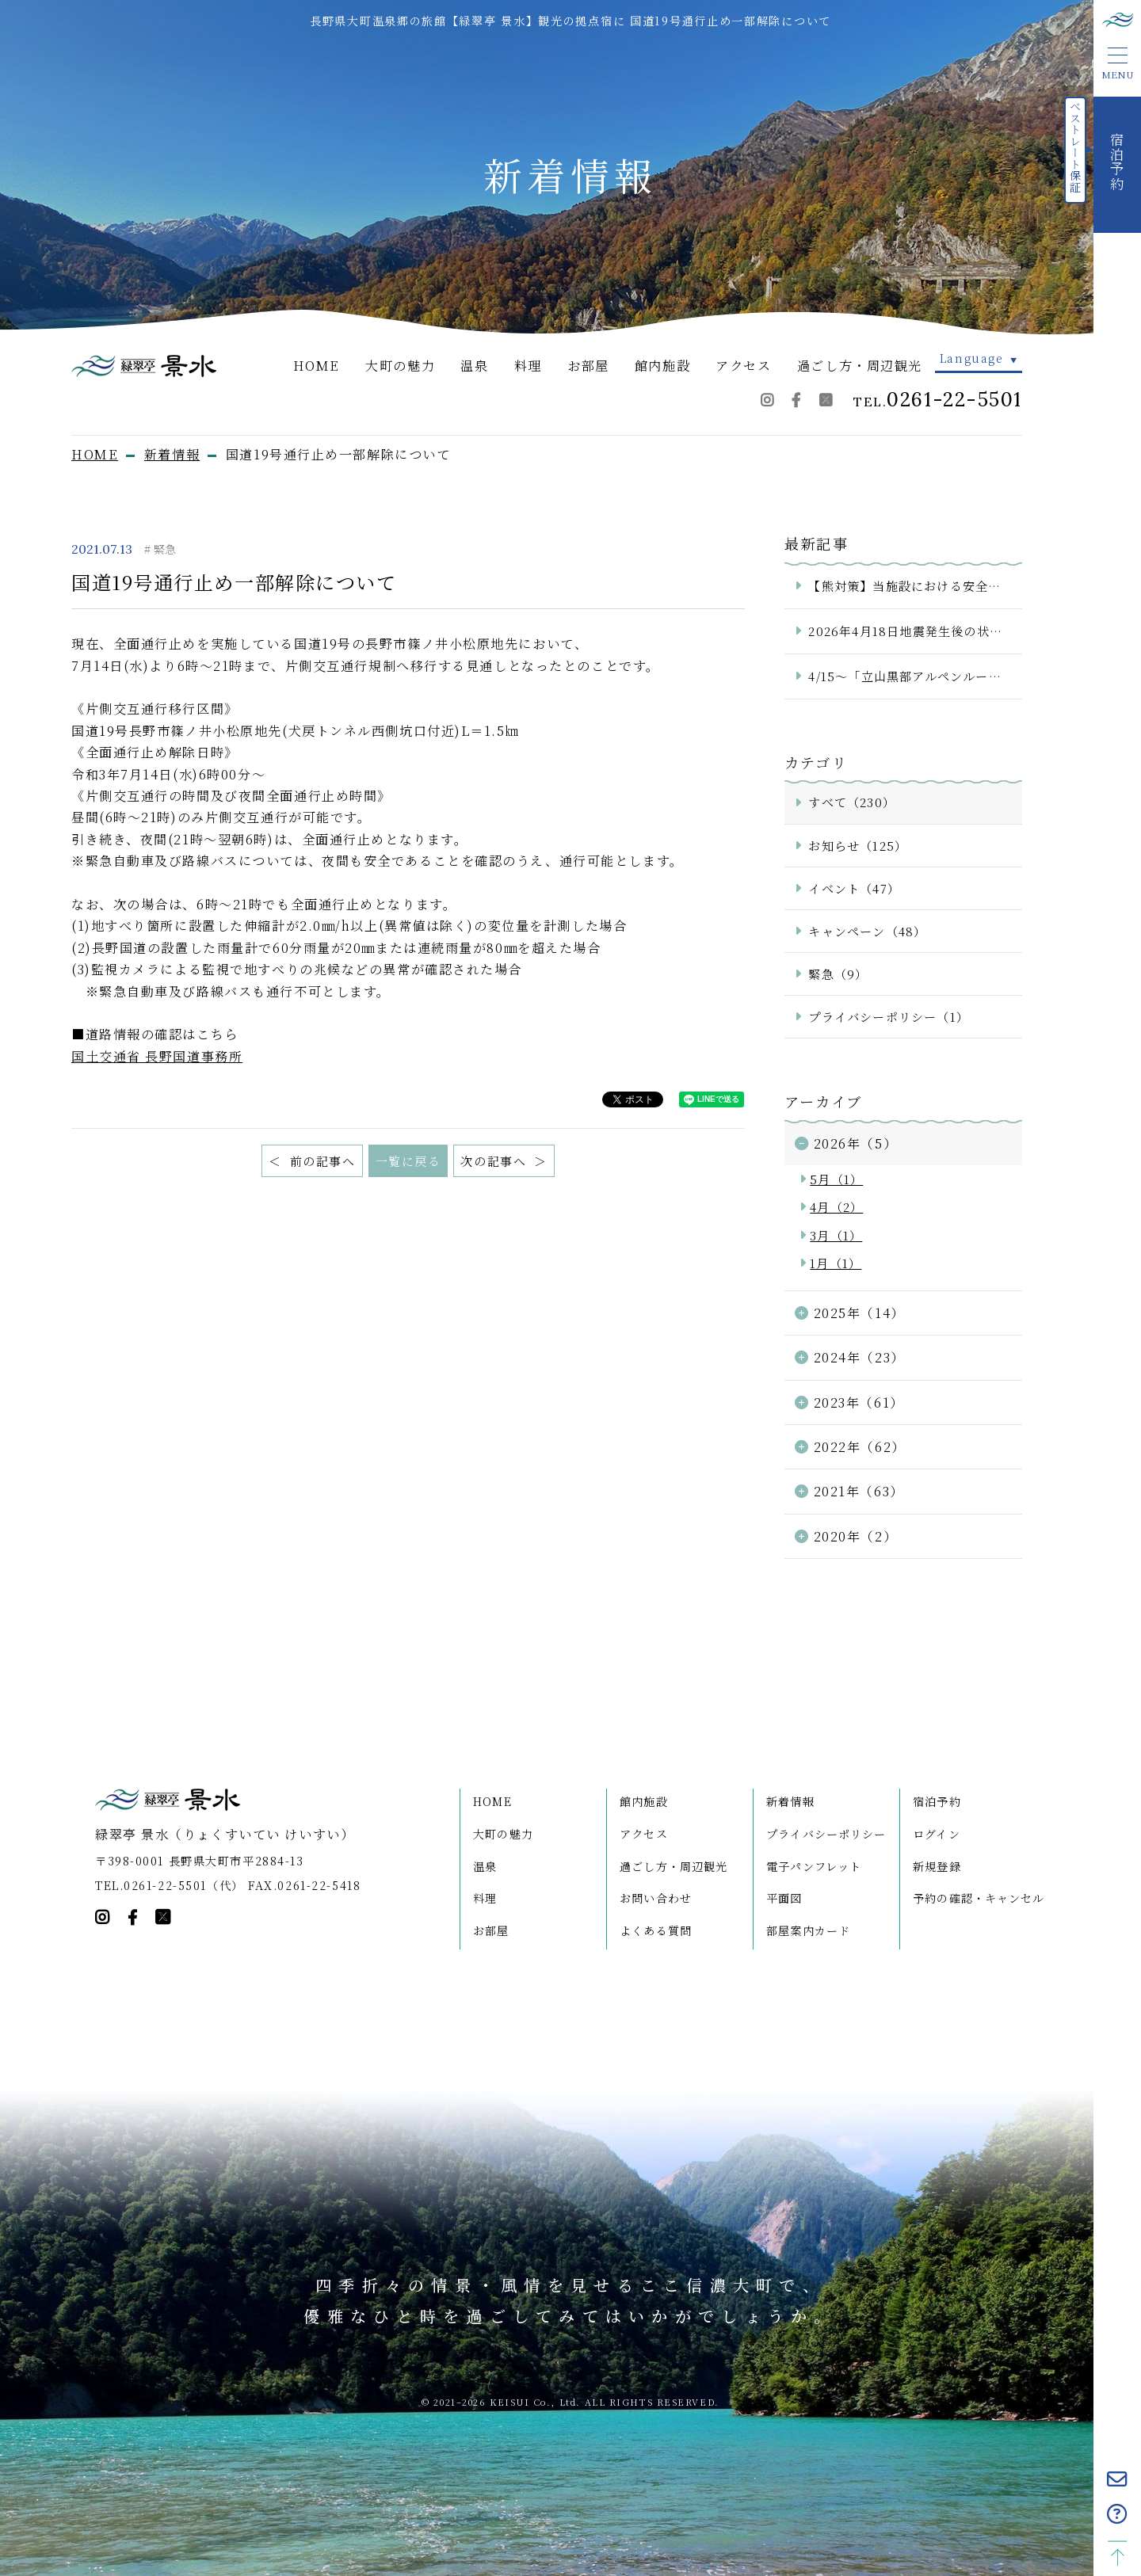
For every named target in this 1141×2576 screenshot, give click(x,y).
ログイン (936, 1834)
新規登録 (937, 1866)
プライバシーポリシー (826, 1834)
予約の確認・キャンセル (978, 1898)
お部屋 (588, 365)
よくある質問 (656, 1930)
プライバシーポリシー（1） (888, 1016)
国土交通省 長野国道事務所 (156, 1055)
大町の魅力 (400, 365)
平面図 (784, 1898)
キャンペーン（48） (867, 931)
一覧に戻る (408, 1161)
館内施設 (662, 365)
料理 (528, 365)
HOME (316, 365)
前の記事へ (320, 1161)
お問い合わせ (656, 1898)
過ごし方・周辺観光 (859, 365)
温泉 (474, 365)
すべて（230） (851, 802)
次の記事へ (495, 1161)
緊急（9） (838, 974)
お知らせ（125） (857, 845)
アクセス (743, 365)
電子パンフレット (813, 1866)
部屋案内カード (808, 1930)
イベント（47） (854, 888)
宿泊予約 (937, 1801)
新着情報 (790, 1801)
